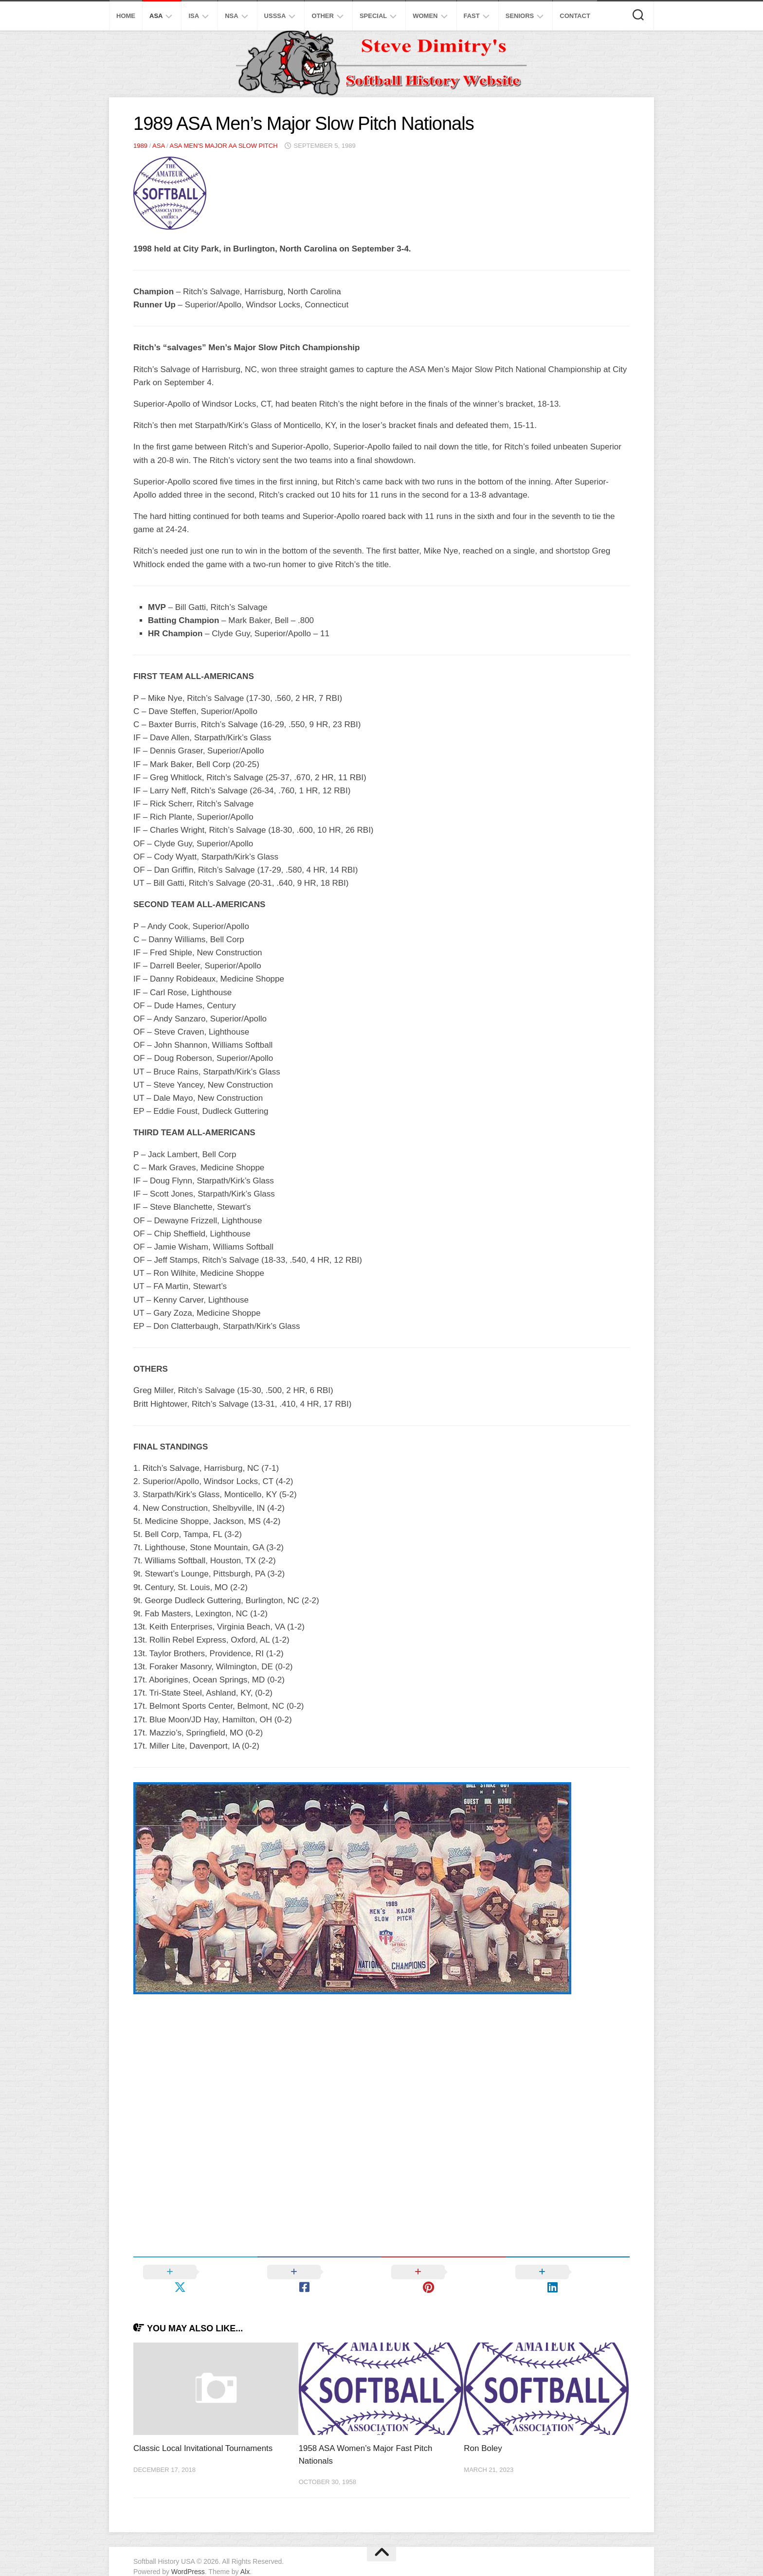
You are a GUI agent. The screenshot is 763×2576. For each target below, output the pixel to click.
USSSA (275, 15)
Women (425, 15)
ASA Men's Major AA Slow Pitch (223, 145)
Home (125, 15)
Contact (575, 15)
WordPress (188, 2556)
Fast (472, 15)
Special (373, 15)
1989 (140, 145)
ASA (156, 15)
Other (322, 15)
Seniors (520, 15)
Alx (245, 2556)
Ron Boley (483, 2432)
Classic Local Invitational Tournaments (203, 2432)
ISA (193, 15)
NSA (231, 15)
